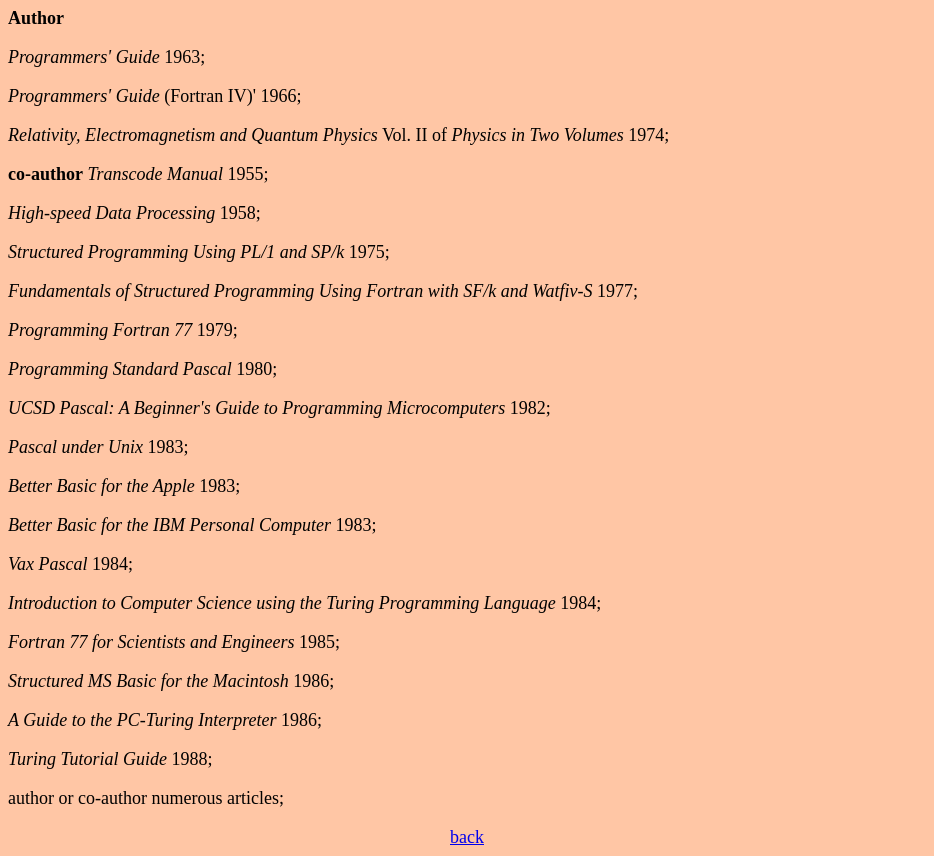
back (467, 837)
